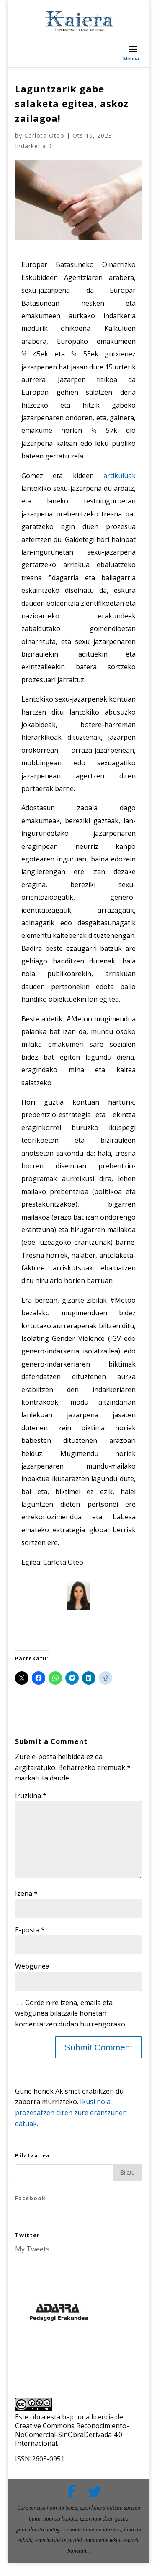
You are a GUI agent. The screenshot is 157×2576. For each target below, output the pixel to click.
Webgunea (32, 1979)
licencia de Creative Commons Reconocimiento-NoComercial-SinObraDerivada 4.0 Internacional (72, 2443)
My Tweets (32, 2262)
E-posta (30, 1943)
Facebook (30, 2211)
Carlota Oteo (44, 135)
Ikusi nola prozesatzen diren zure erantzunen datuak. (71, 2125)
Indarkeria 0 (33, 146)
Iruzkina (30, 1795)
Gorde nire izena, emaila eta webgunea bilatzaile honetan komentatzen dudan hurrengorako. (70, 2026)
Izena (26, 1906)
